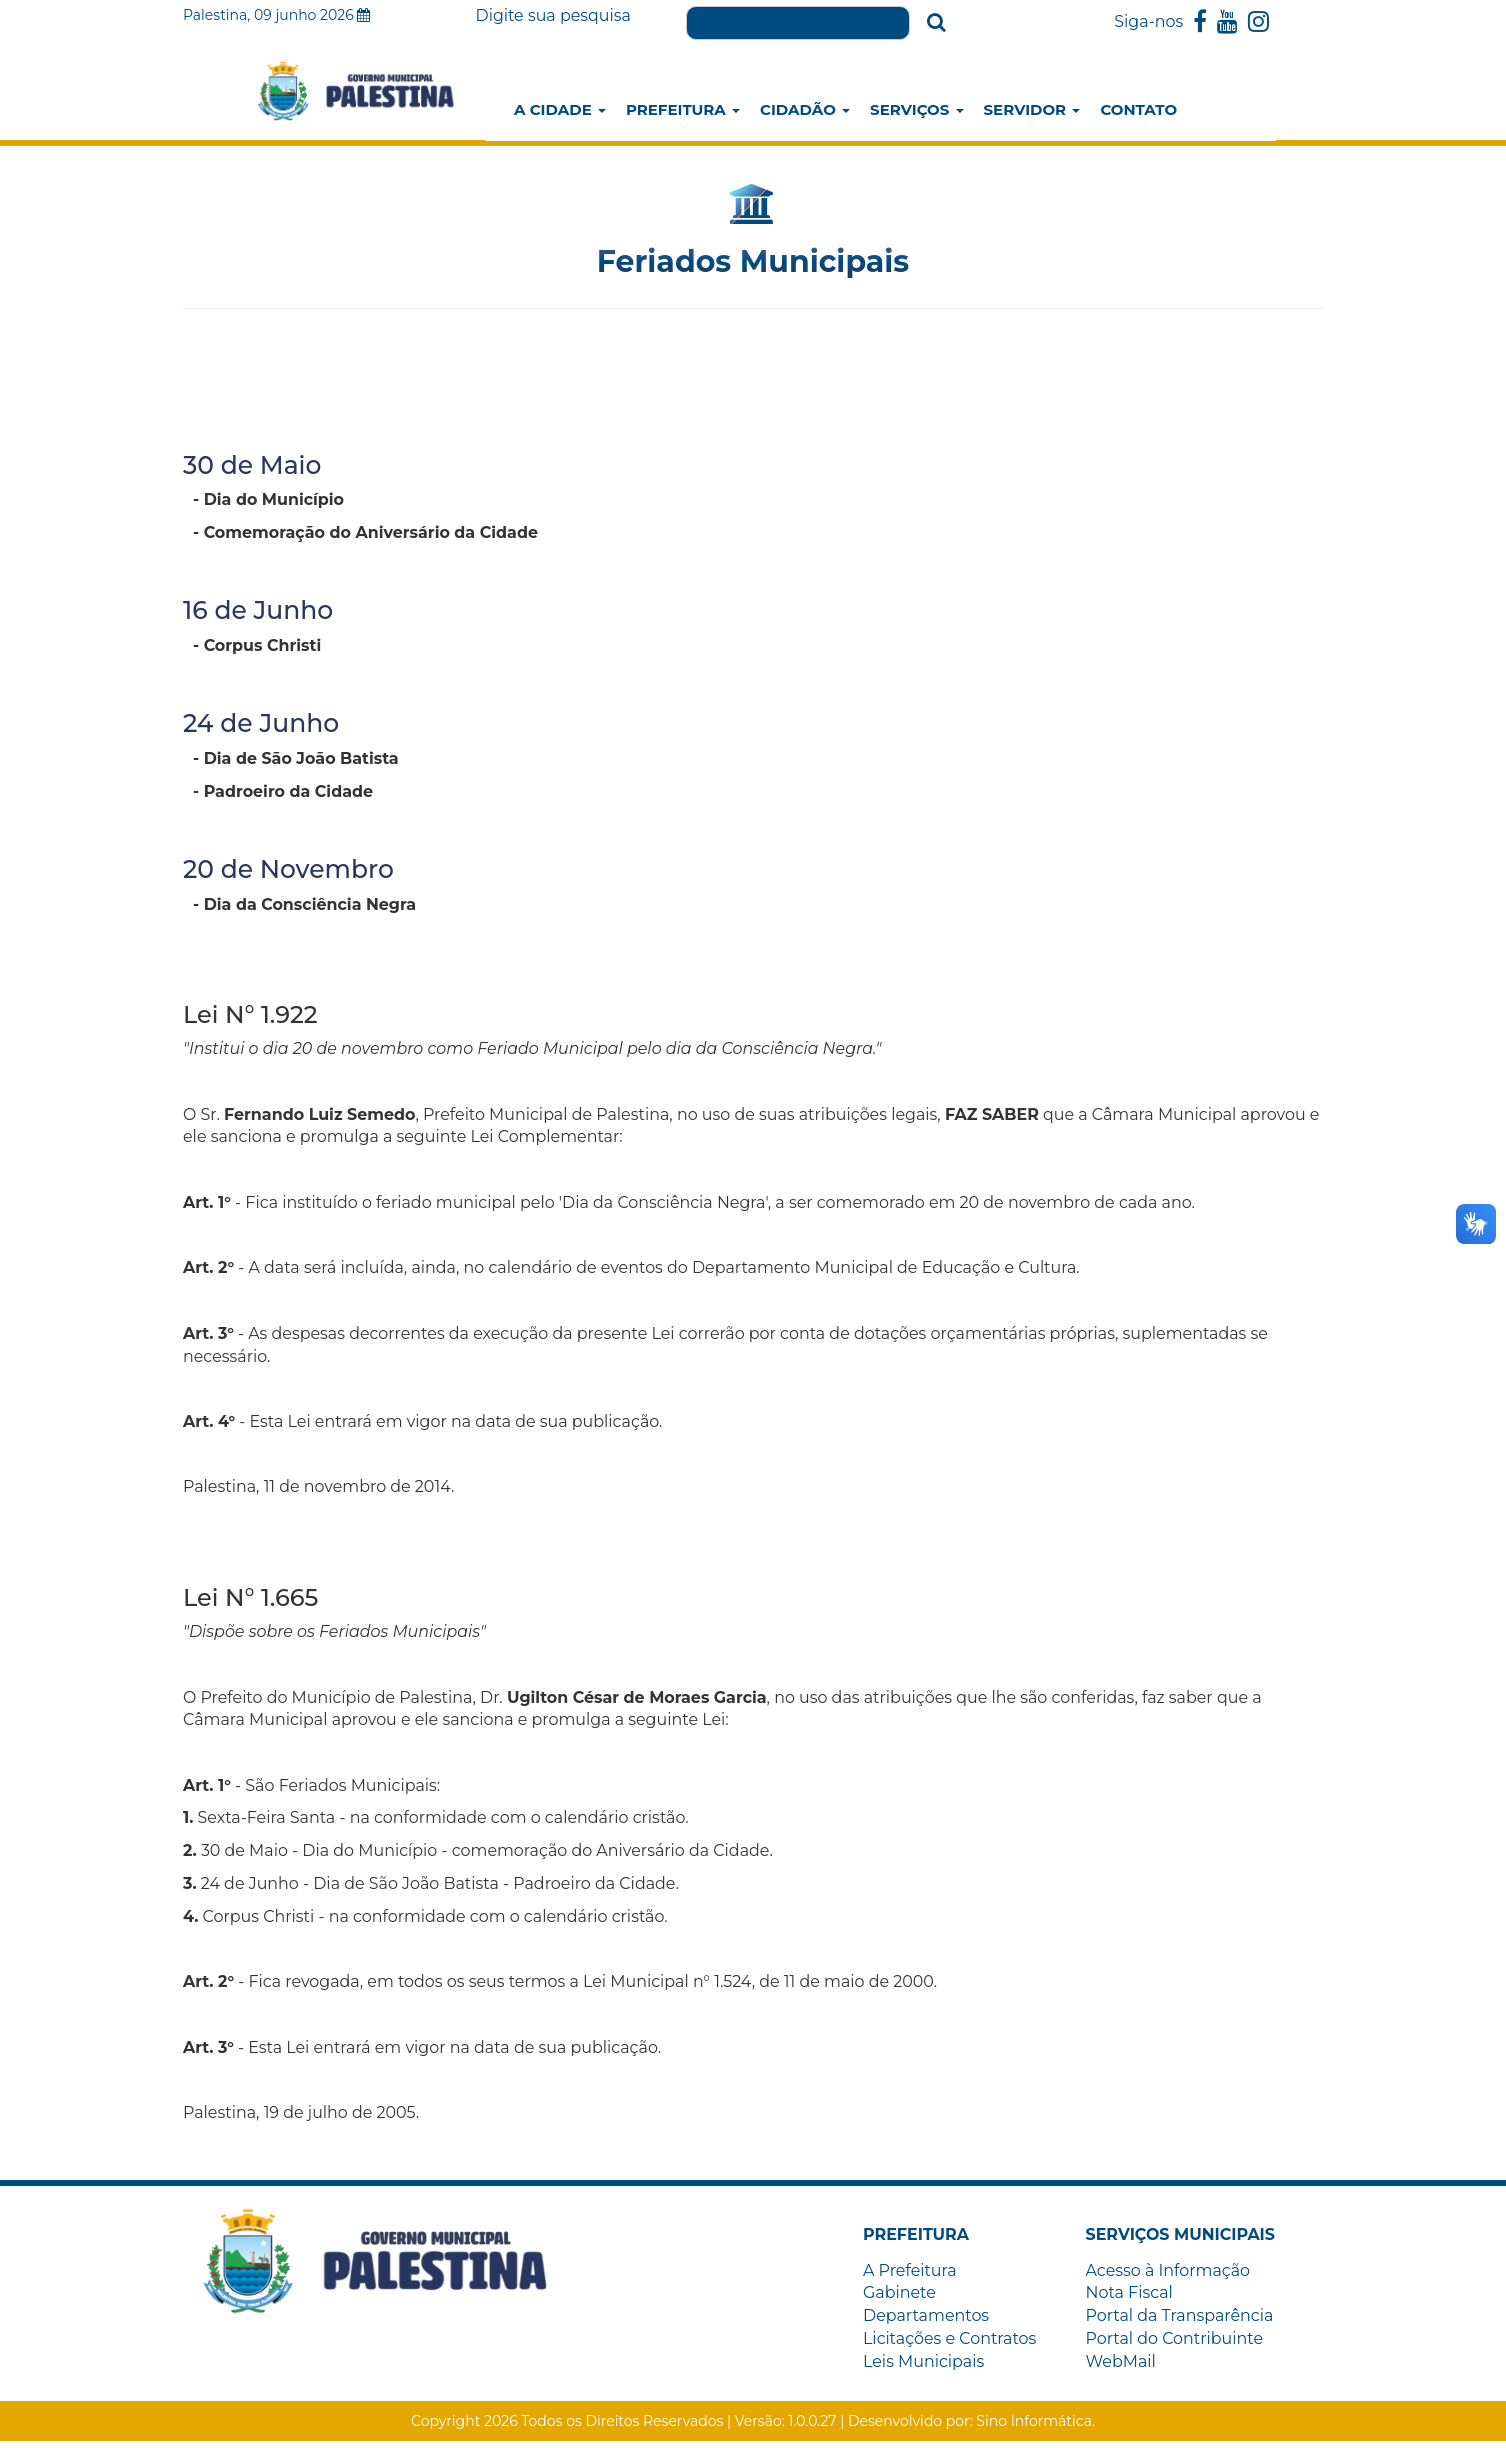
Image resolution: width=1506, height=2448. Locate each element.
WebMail (1121, 2367)
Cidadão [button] (805, 109)
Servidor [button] (1032, 109)
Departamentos (926, 2321)
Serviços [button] (916, 109)
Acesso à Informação (1169, 2275)
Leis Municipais (924, 2367)
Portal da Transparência (1180, 2321)
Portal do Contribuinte (1175, 2344)
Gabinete (899, 2298)
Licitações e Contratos (950, 2344)
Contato (1138, 109)
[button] (916, 2240)
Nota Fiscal (1130, 2298)
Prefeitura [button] (683, 109)
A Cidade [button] (560, 109)
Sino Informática (1034, 2428)
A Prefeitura (910, 2275)
